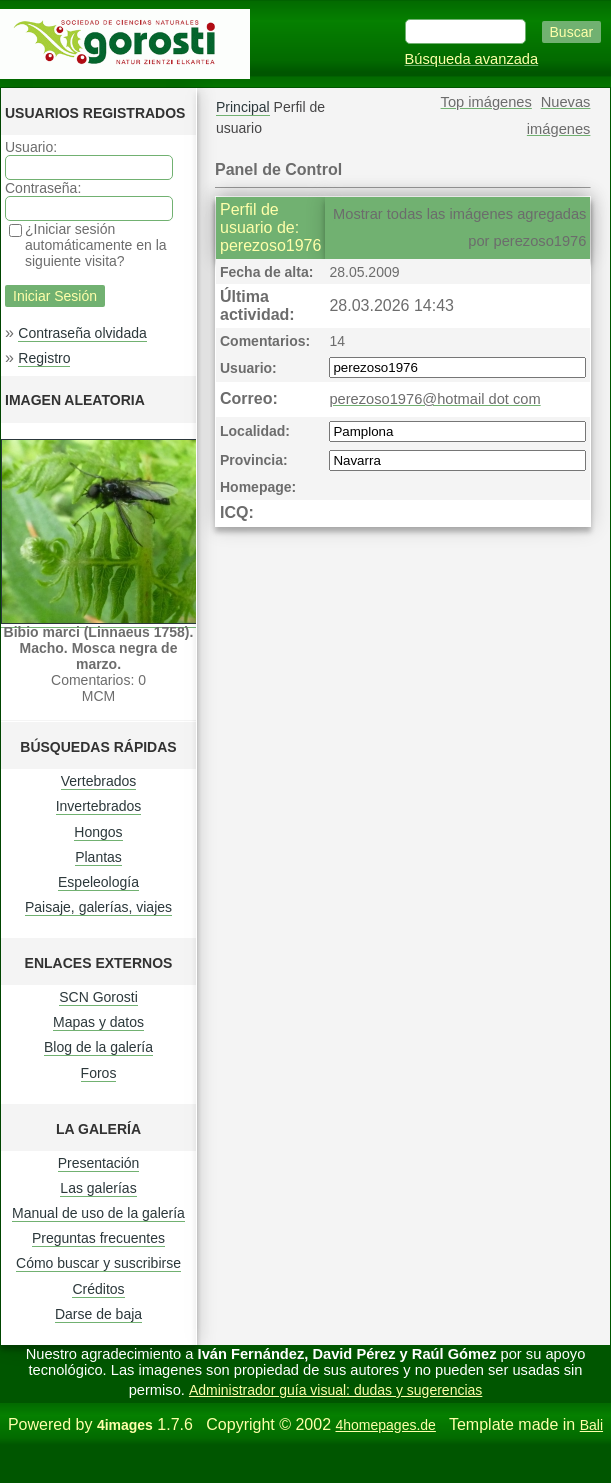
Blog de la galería (98, 1047)
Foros (99, 1073)
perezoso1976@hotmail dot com (434, 399)
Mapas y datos (98, 1022)
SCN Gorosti (98, 997)
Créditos (98, 1289)
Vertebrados (99, 781)
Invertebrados (99, 806)
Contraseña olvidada (82, 333)
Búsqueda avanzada (472, 59)
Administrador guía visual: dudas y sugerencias (335, 1390)
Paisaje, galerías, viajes (98, 907)
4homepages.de (385, 1425)
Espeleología (98, 882)
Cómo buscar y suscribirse (98, 1263)
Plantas (98, 857)
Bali (591, 1425)
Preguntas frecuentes (98, 1238)
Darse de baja (98, 1314)
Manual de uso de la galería (98, 1213)
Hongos (98, 832)
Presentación (99, 1163)
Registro (44, 358)
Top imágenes (486, 102)
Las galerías (98, 1188)
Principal (243, 107)
